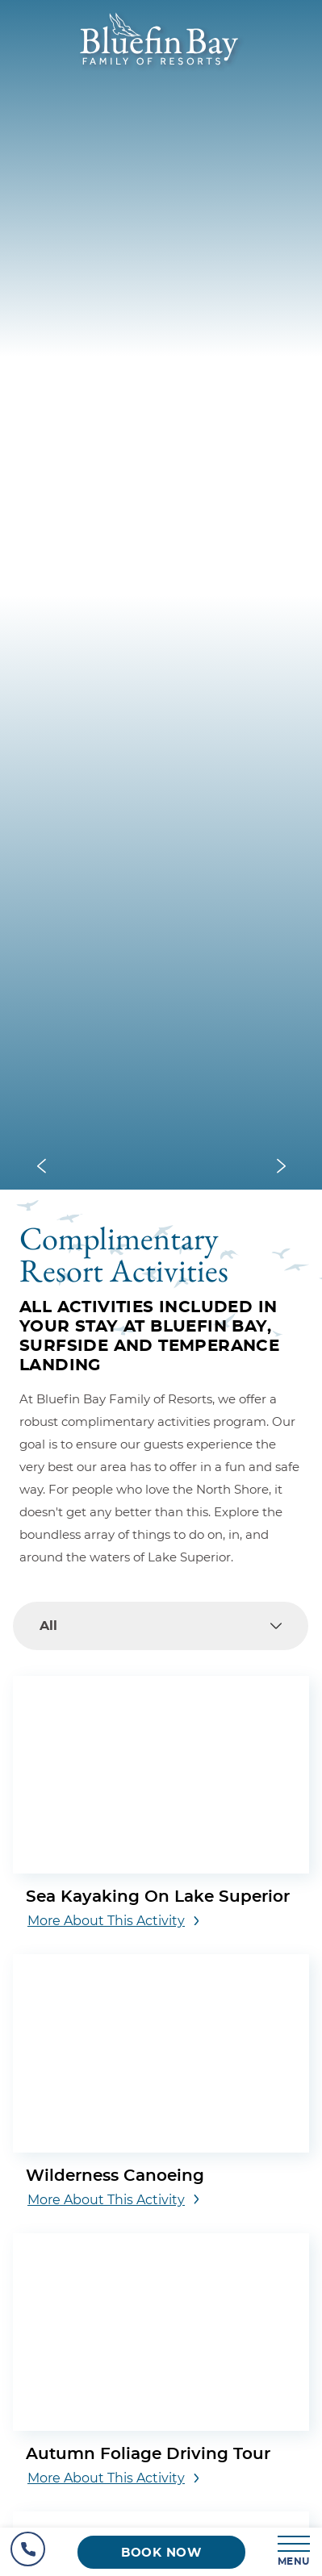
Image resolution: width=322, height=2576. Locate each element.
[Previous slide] (42, 1167)
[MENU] (295, 2552)
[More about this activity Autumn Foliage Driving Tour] (113, 2478)
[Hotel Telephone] (27, 2552)
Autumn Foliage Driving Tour (148, 2454)
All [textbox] (48, 1625)
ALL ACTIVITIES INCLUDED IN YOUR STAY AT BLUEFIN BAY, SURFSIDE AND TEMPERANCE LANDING (149, 1336)
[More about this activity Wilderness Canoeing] (113, 2200)
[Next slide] (281, 1167)
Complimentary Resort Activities (123, 1251)
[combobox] (160, 1626)
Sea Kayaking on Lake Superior (158, 1897)
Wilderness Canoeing (115, 2176)
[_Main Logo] (161, 69)
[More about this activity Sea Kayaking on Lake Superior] (113, 1921)
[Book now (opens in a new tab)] (161, 2552)
